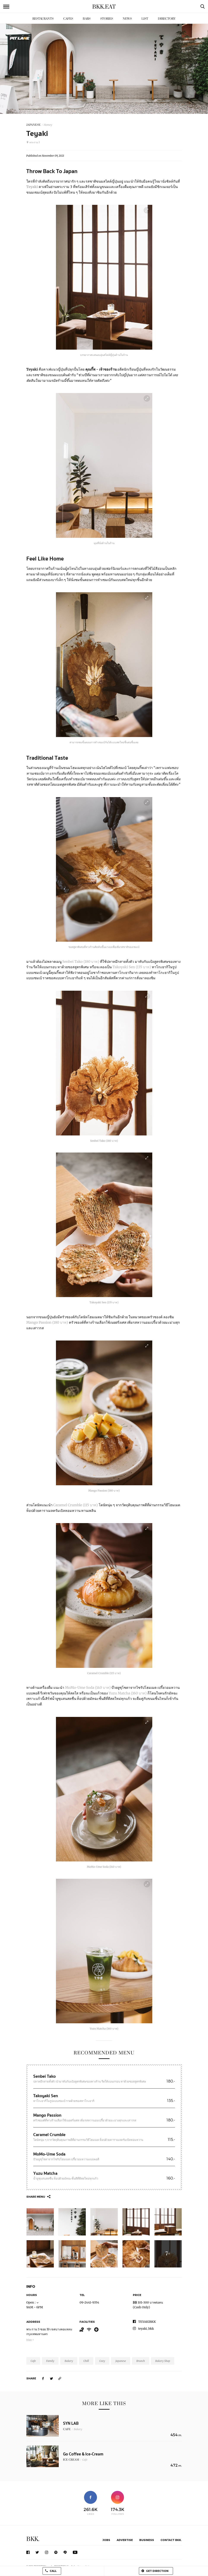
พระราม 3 (33, 142)
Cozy (102, 2361)
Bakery (69, 2361)
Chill (86, 2361)
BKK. (32, 2539)
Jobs (106, 2539)
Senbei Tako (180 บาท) (81, 961)
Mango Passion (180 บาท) (47, 1322)
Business (146, 2539)
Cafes (68, 19)
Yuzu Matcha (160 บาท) (128, 1693)
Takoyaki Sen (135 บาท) (132, 967)
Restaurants (43, 19)
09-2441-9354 (89, 2302)
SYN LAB (71, 2423)
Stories (106, 19)
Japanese (120, 2361)
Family (50, 2361)
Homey (48, 124)
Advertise (125, 2539)
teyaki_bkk (146, 2329)
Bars (87, 19)
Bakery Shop (162, 2361)
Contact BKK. (171, 2539)
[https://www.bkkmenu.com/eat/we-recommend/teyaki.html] (59, 2378)
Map (29, 2339)
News (127, 19)
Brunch (140, 2361)
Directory (167, 19)
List (144, 19)
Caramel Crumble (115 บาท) (75, 1505)
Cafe (33, 2361)
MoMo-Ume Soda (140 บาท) (88, 1687)
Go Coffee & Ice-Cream (83, 2454)
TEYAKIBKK (147, 2322)
